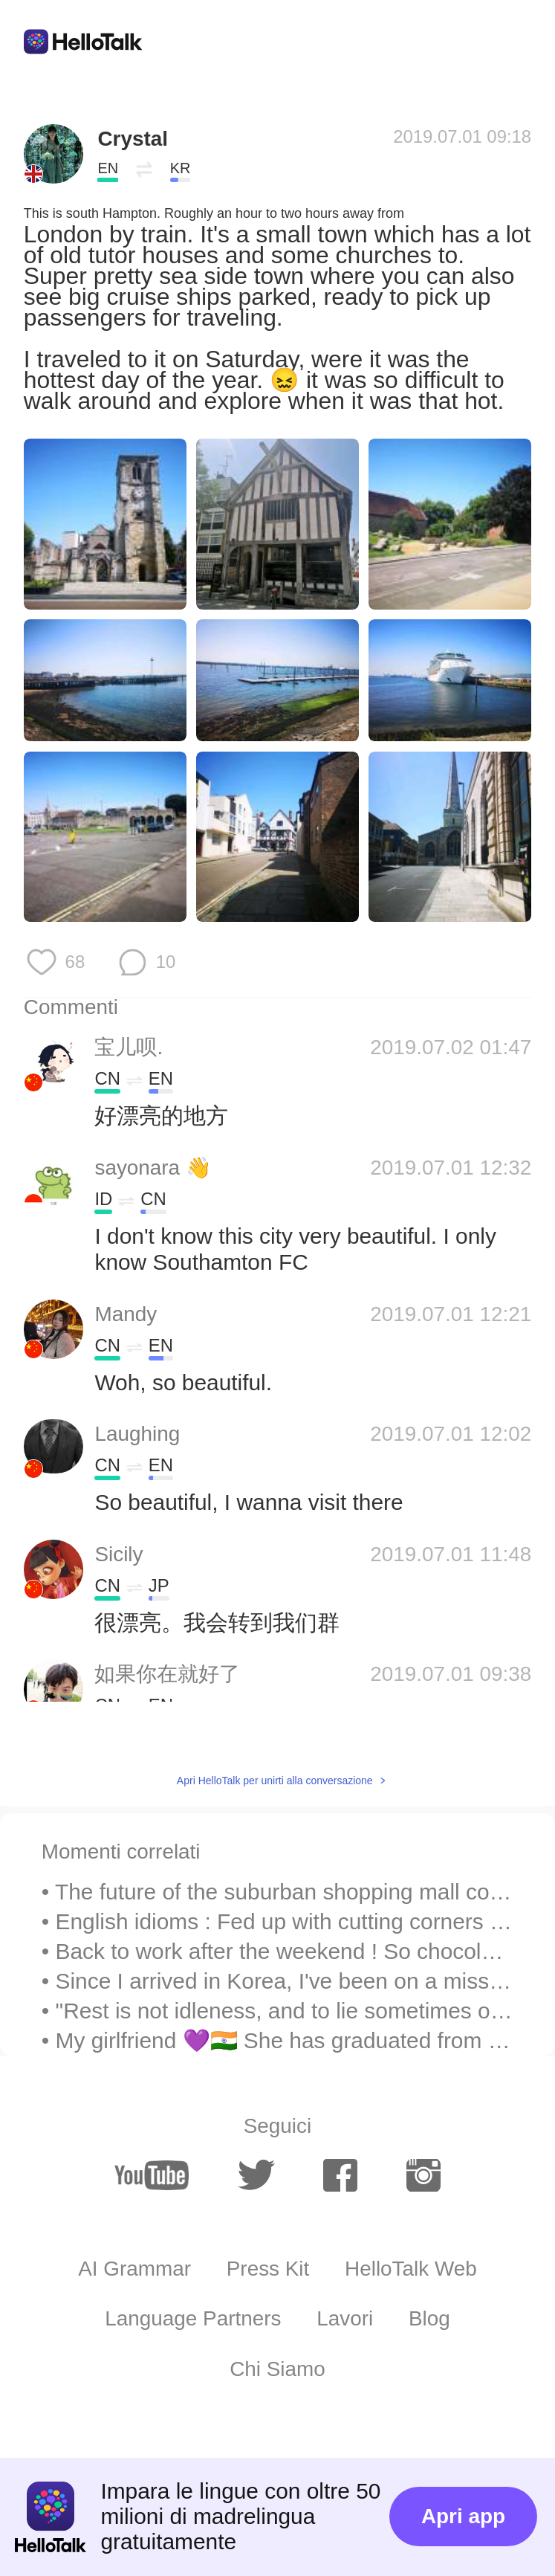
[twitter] (256, 2175)
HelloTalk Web (411, 2268)
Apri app (463, 2516)
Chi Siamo (277, 2368)
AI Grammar (134, 2268)
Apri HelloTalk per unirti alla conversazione (275, 1780)
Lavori (345, 2318)
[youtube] (151, 2175)
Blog (429, 2318)
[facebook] (340, 2175)
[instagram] (423, 2175)
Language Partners (193, 2318)
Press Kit (268, 2268)
